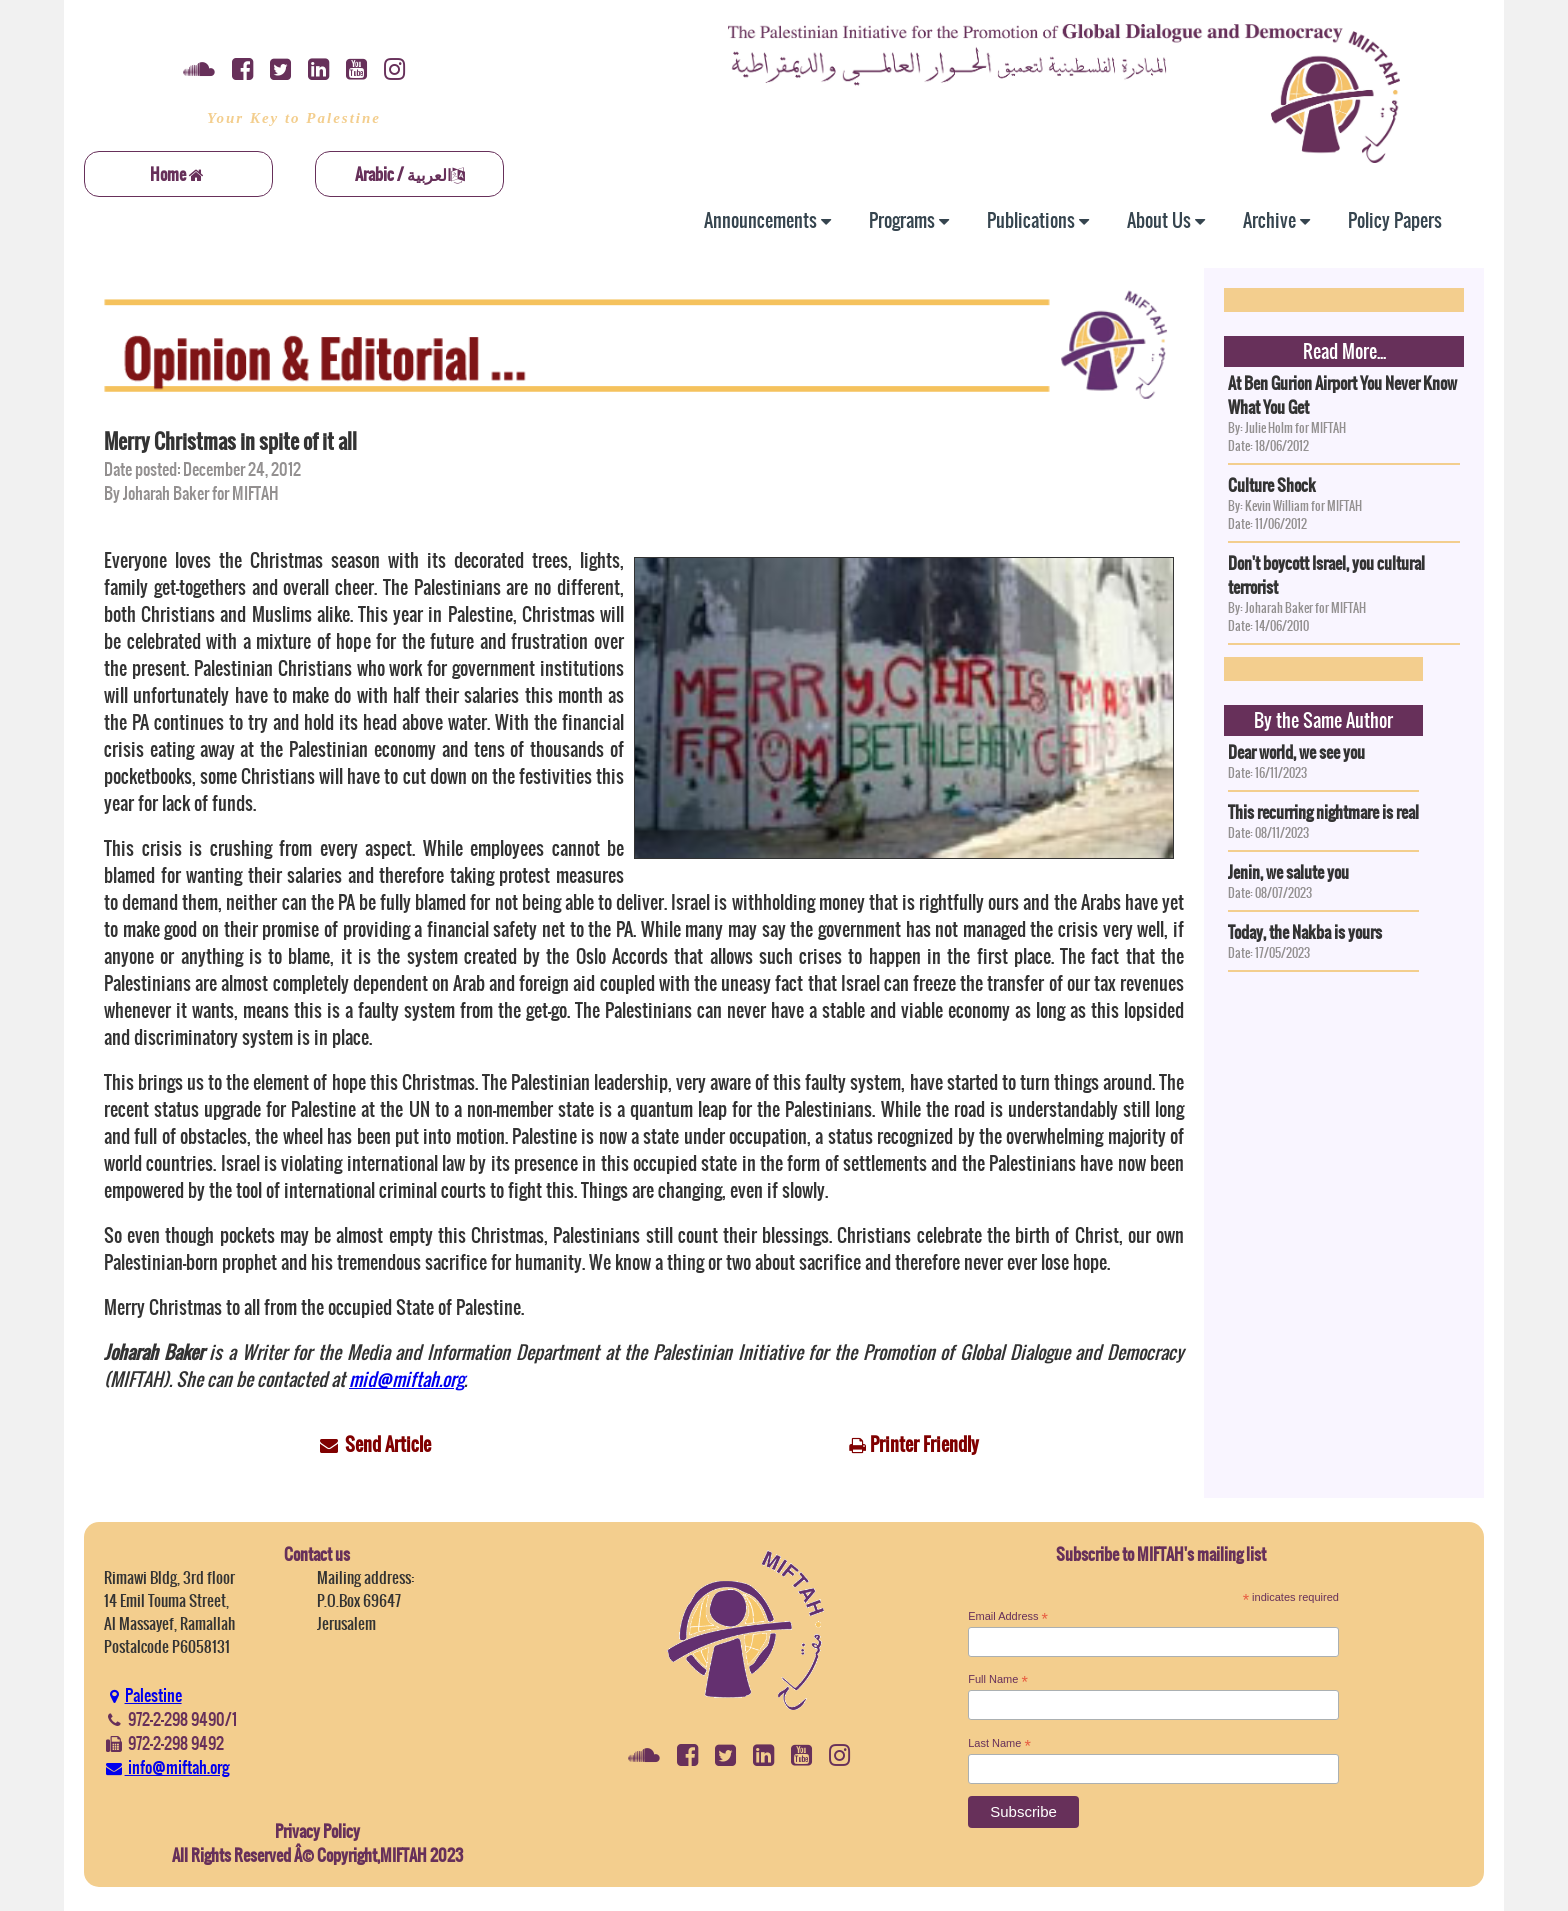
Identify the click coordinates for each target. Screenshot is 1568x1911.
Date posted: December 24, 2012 (202, 469)
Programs (909, 220)
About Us (1166, 220)
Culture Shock (1272, 485)
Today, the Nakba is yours (1305, 932)
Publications (1038, 220)
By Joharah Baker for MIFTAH (191, 493)
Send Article (388, 1444)
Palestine (143, 1695)
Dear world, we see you (1296, 752)
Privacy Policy (317, 1831)
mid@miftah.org (406, 1379)
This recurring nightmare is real (1323, 812)
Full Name (998, 1680)
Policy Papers (1395, 220)
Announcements (767, 220)
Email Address (1008, 1617)
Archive (1276, 220)
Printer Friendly (924, 1444)
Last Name (999, 1744)
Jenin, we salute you (1288, 872)
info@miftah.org (166, 1767)
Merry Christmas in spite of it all (230, 441)
